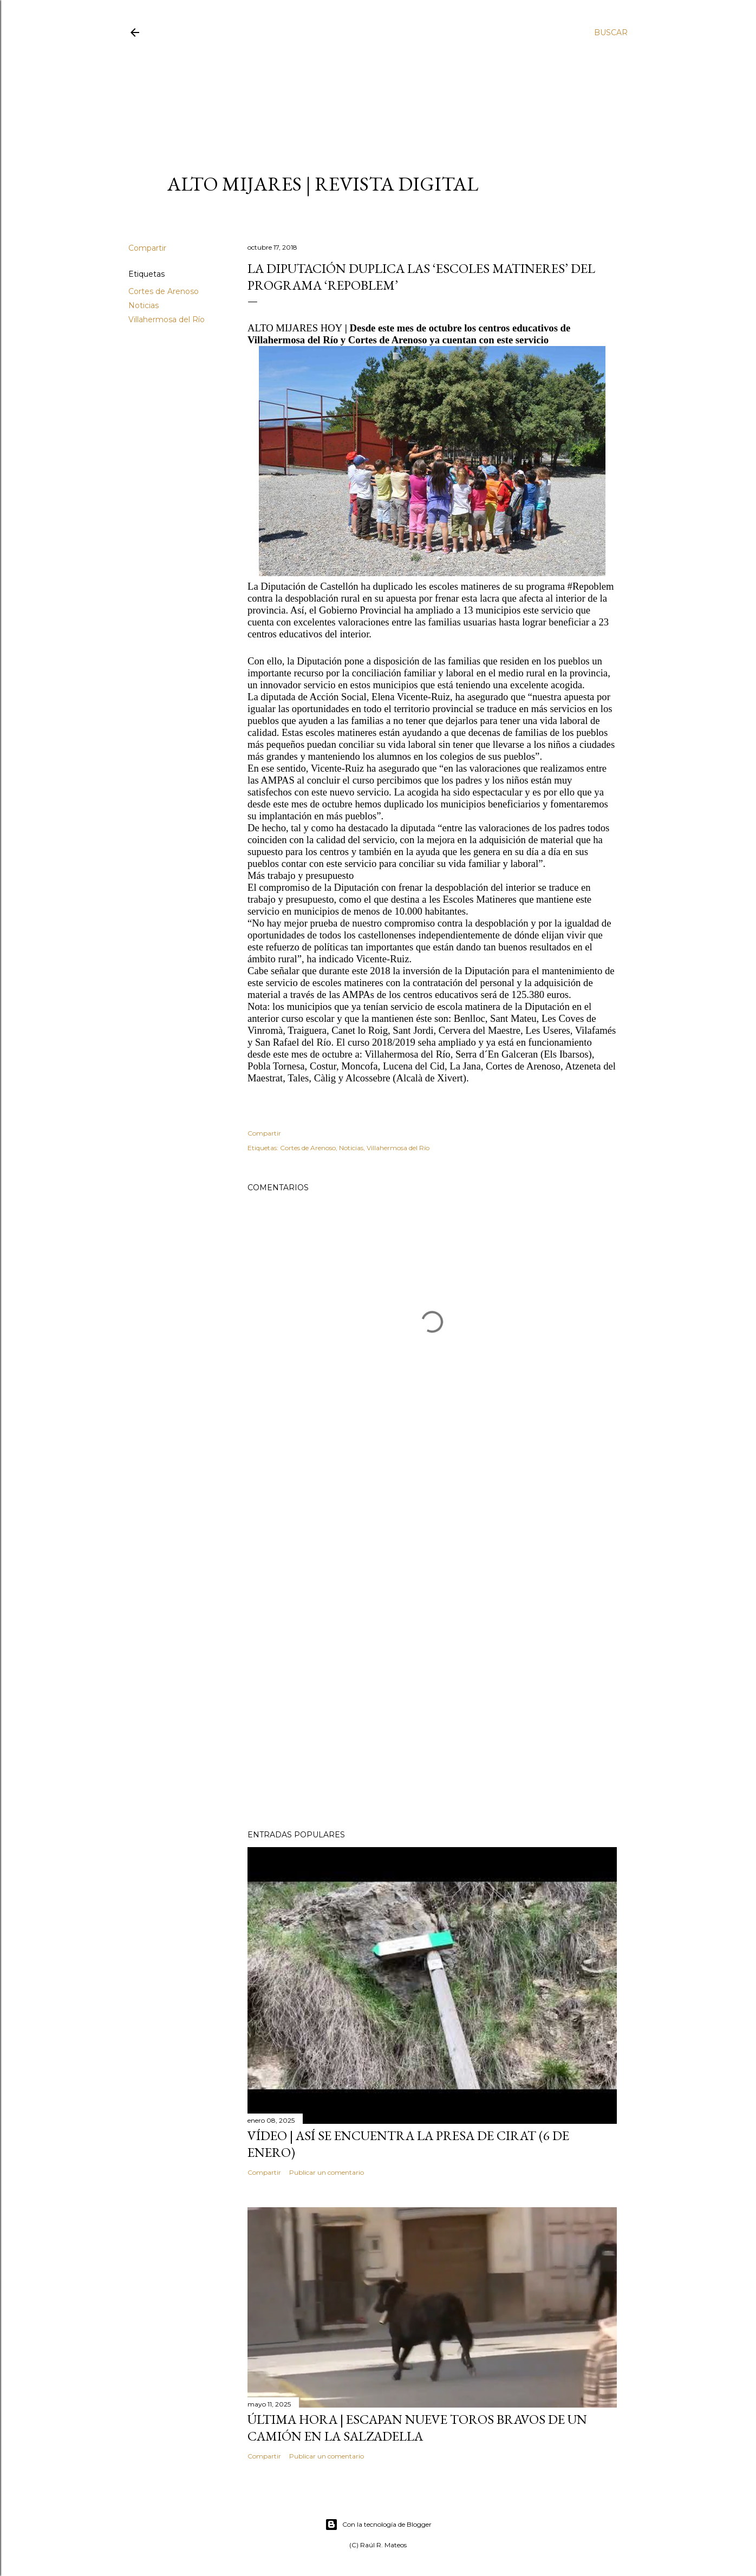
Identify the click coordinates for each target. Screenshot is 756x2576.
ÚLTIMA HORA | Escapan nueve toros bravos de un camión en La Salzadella (417, 2427)
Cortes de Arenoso (163, 291)
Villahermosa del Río (166, 319)
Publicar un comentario (326, 2172)
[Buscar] (611, 32)
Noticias (143, 305)
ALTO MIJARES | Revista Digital (322, 184)
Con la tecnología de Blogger (378, 2524)
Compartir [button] (147, 248)
